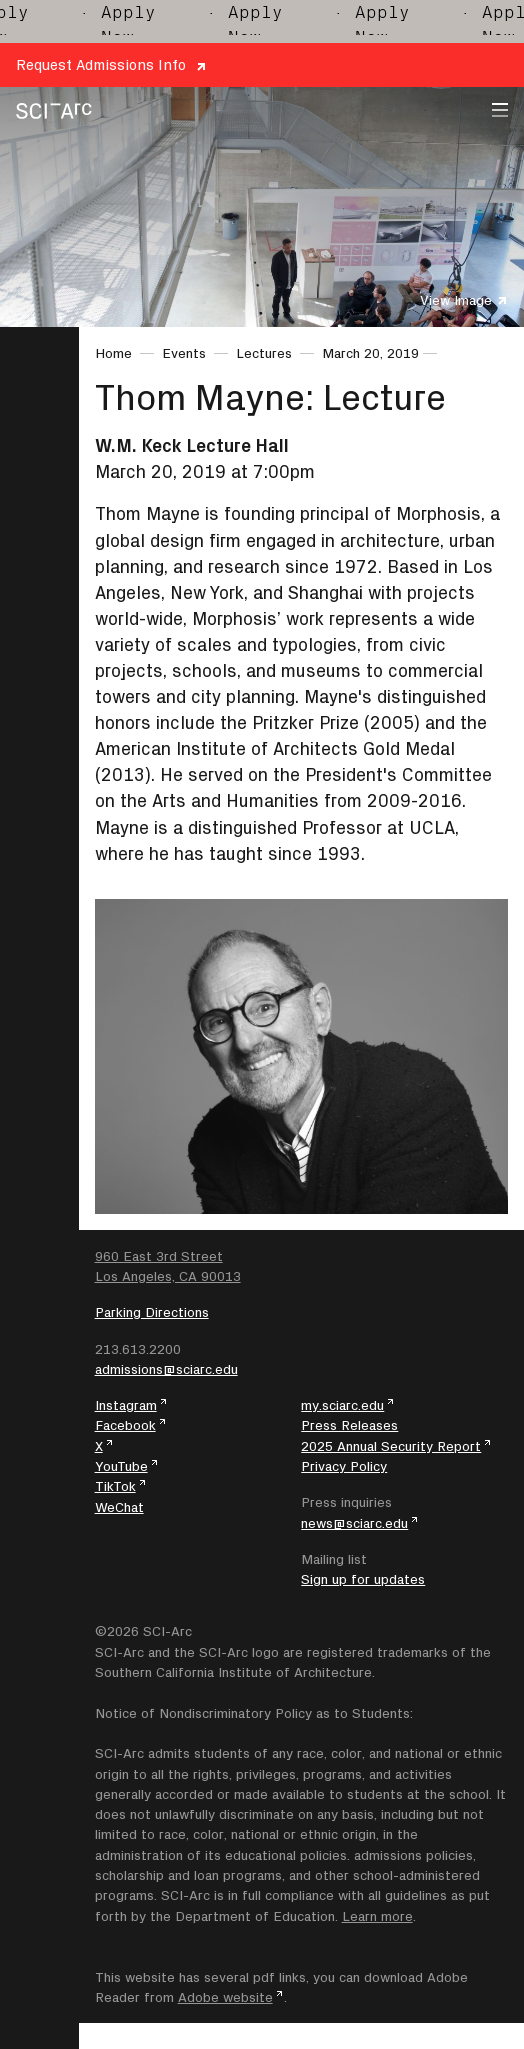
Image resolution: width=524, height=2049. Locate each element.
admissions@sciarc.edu (166, 1369)
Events (184, 353)
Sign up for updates (363, 1579)
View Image (456, 300)
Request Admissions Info (101, 64)
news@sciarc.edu (354, 1523)
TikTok (115, 1486)
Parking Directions (152, 1312)
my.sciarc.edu (342, 1405)
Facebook (125, 1425)
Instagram (126, 1405)
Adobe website (225, 1997)
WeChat (119, 1507)
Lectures (264, 353)
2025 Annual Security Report (391, 1446)
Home (113, 353)
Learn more (377, 1916)
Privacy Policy (344, 1466)
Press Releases (349, 1425)
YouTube (121, 1466)
